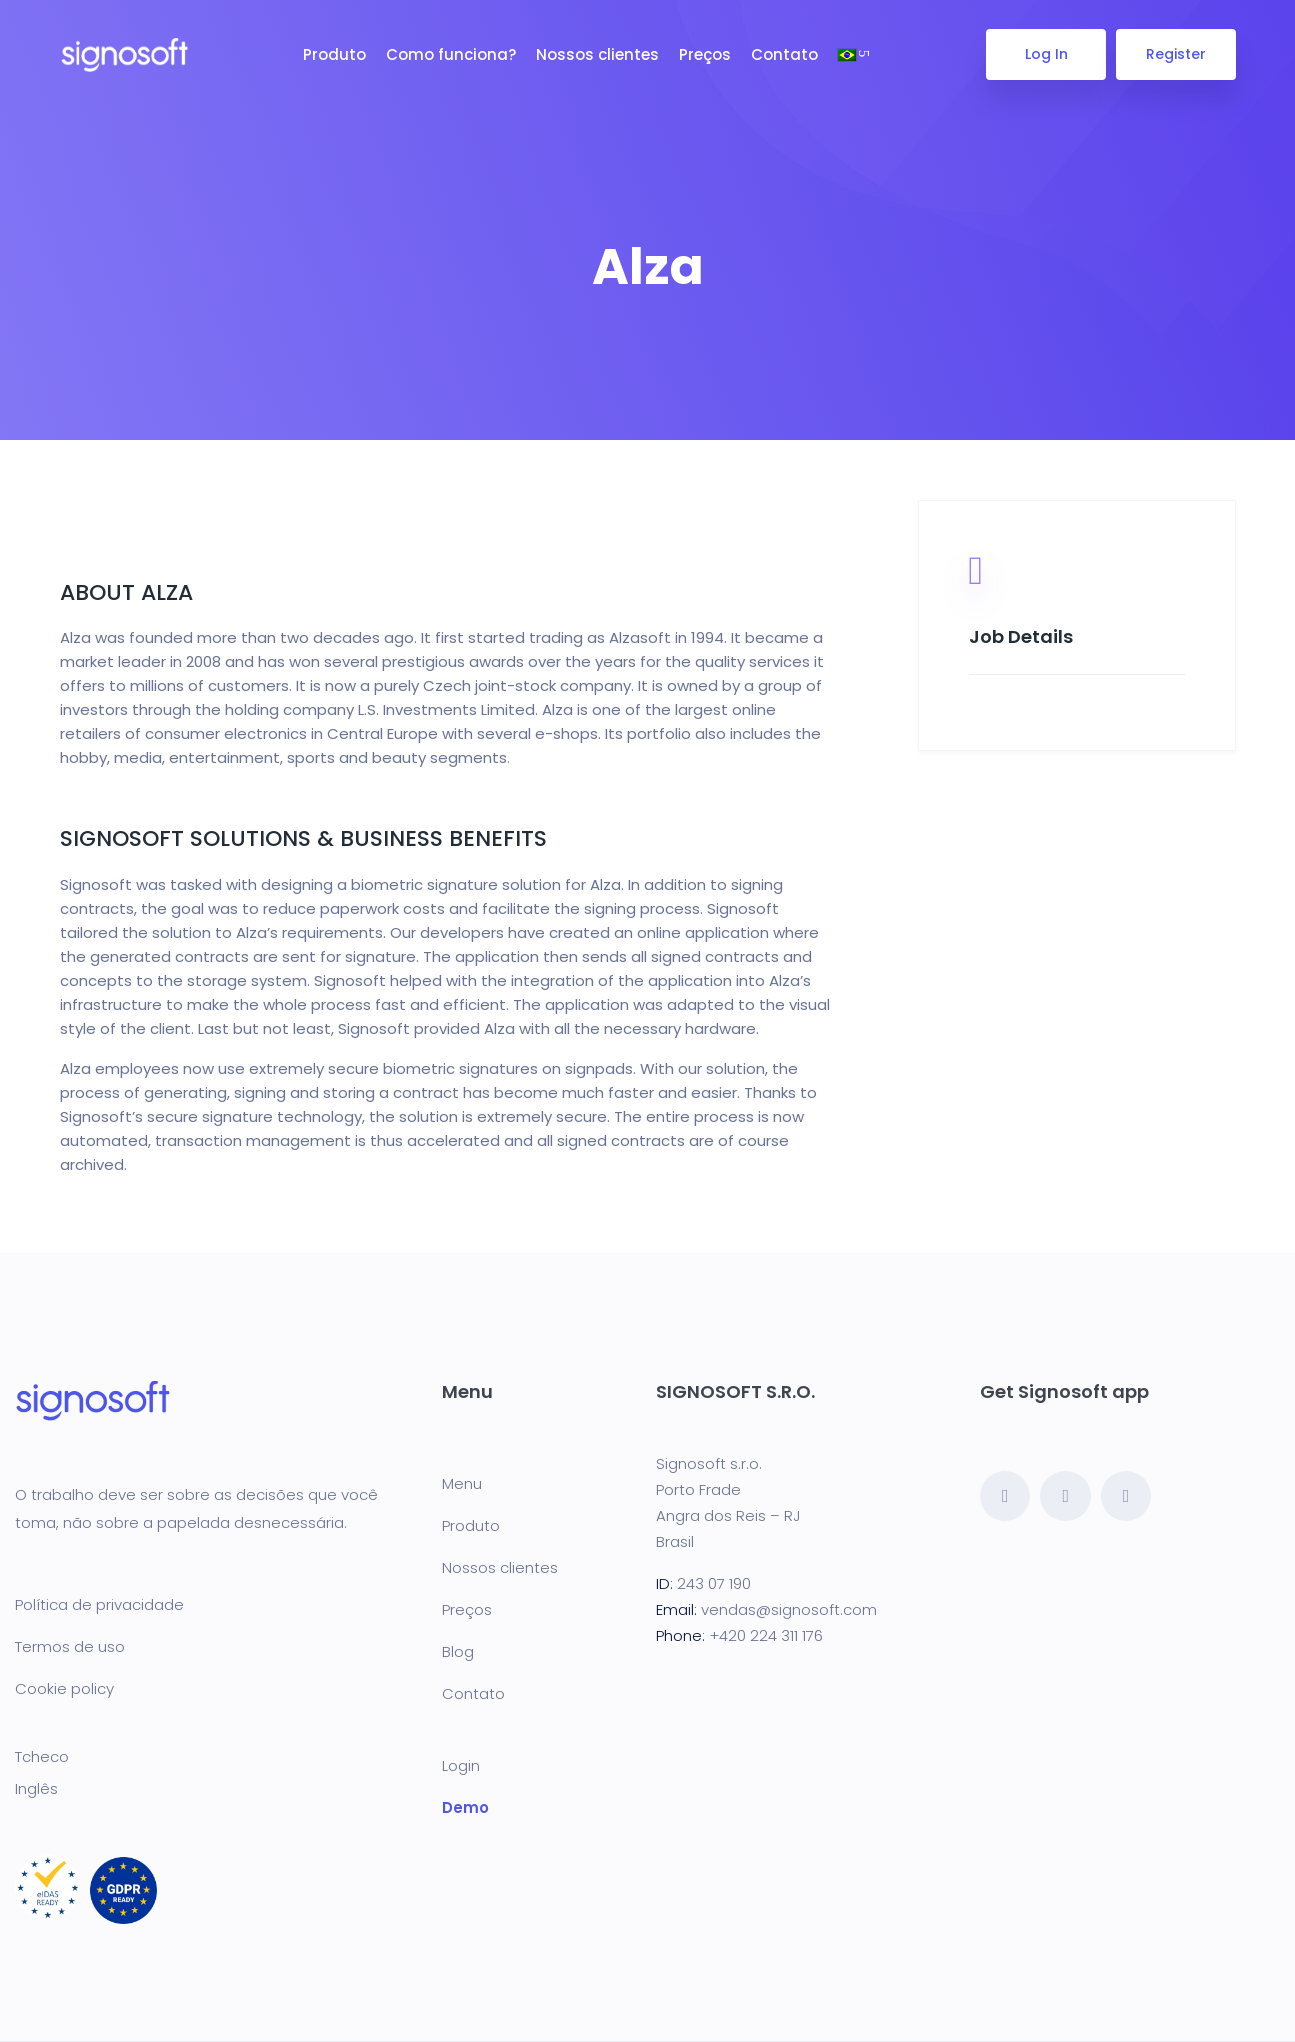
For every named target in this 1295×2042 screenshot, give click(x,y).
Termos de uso (70, 1646)
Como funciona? (451, 54)
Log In (1045, 54)
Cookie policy (64, 1688)
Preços (705, 54)
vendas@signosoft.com (789, 1609)
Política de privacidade (99, 1604)
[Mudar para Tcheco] (206, 1756)
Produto (334, 54)
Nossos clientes (597, 54)
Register (1176, 54)
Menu (462, 1483)
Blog (458, 1651)
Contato (784, 54)
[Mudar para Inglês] (206, 1788)
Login (461, 1765)
